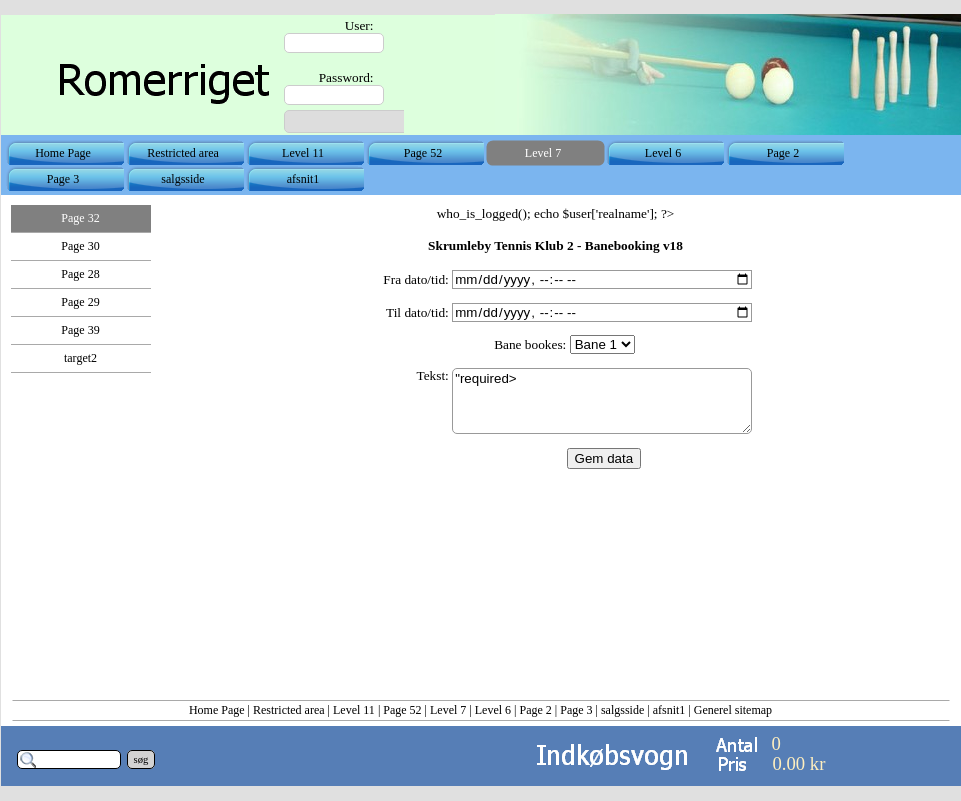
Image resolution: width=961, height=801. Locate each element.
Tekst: (432, 375)
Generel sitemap (733, 710)
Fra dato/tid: (416, 279)
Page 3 (576, 710)
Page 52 (402, 710)
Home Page (217, 710)
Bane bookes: (530, 344)
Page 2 (535, 710)
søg (141, 759)
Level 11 (354, 710)
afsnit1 (669, 710)
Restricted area (289, 710)
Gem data (604, 458)
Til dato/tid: (417, 312)
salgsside (622, 710)
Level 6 (493, 710)
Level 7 (448, 710)
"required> (602, 401)
